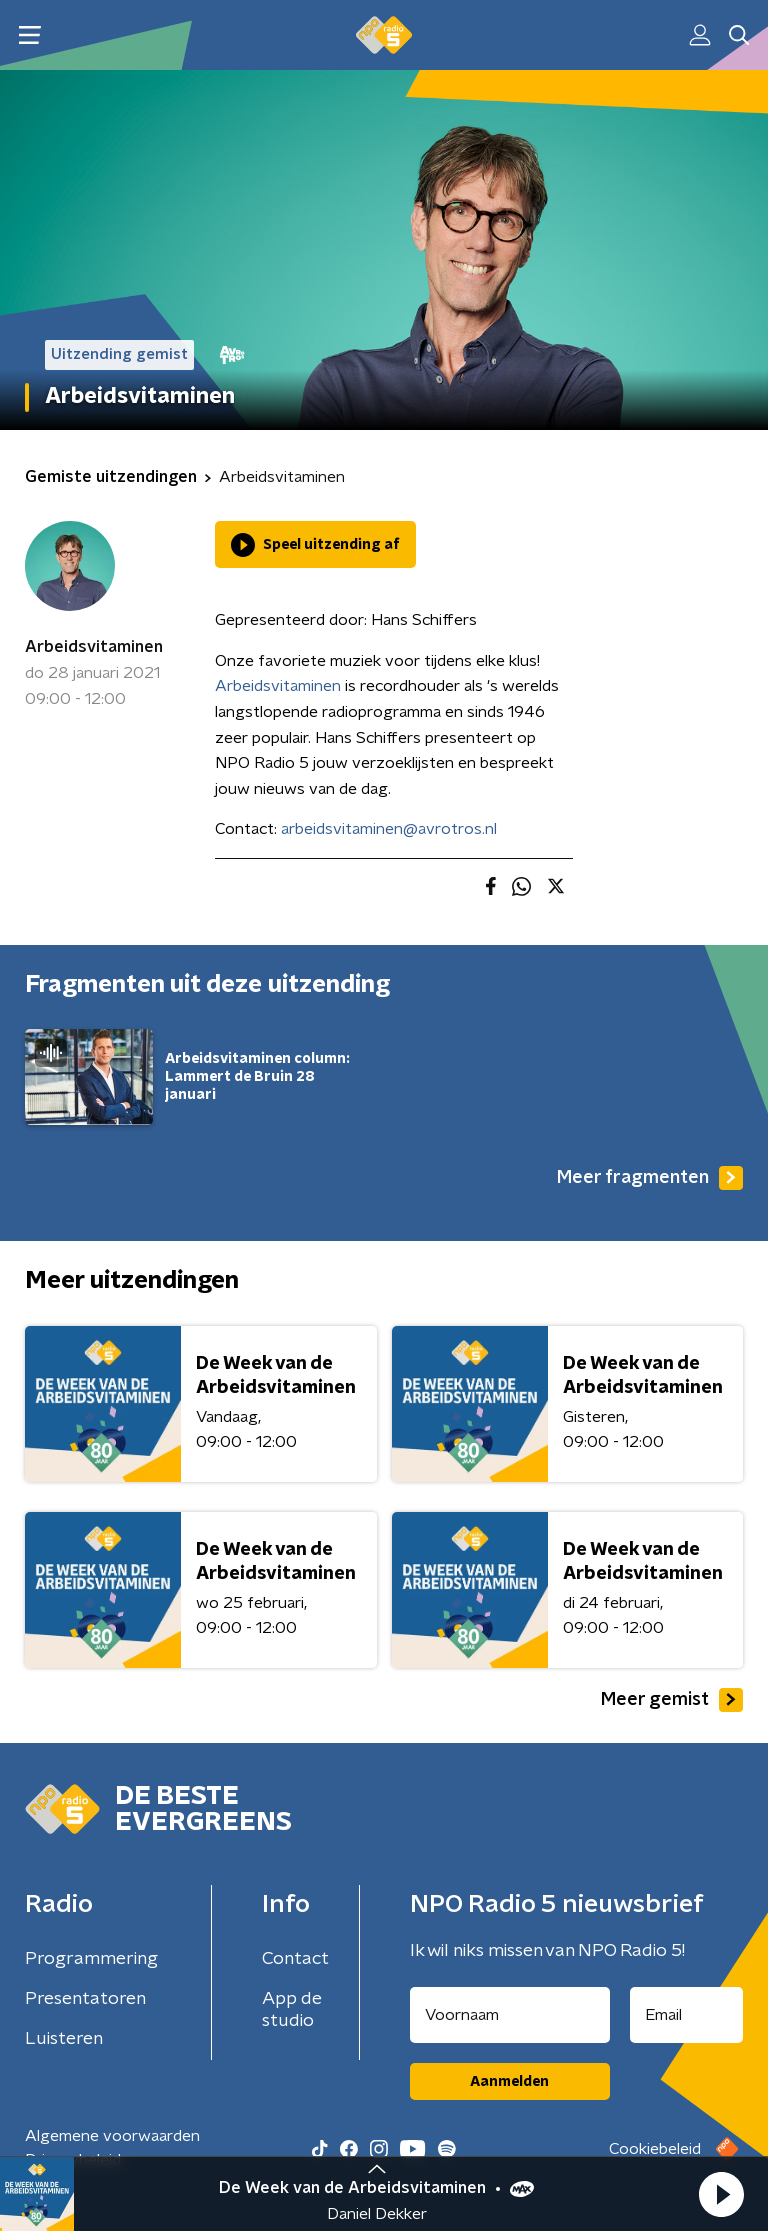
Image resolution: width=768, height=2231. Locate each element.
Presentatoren (85, 1999)
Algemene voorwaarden (112, 2136)
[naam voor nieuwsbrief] (510, 2015)
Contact (295, 1959)
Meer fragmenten (650, 1178)
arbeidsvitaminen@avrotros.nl (389, 829)
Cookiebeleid (655, 2149)
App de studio (292, 2010)
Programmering (91, 1959)
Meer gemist (672, 1700)
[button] (721, 2194)
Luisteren (64, 2039)
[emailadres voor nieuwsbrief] (687, 2015)
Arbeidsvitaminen (94, 647)
